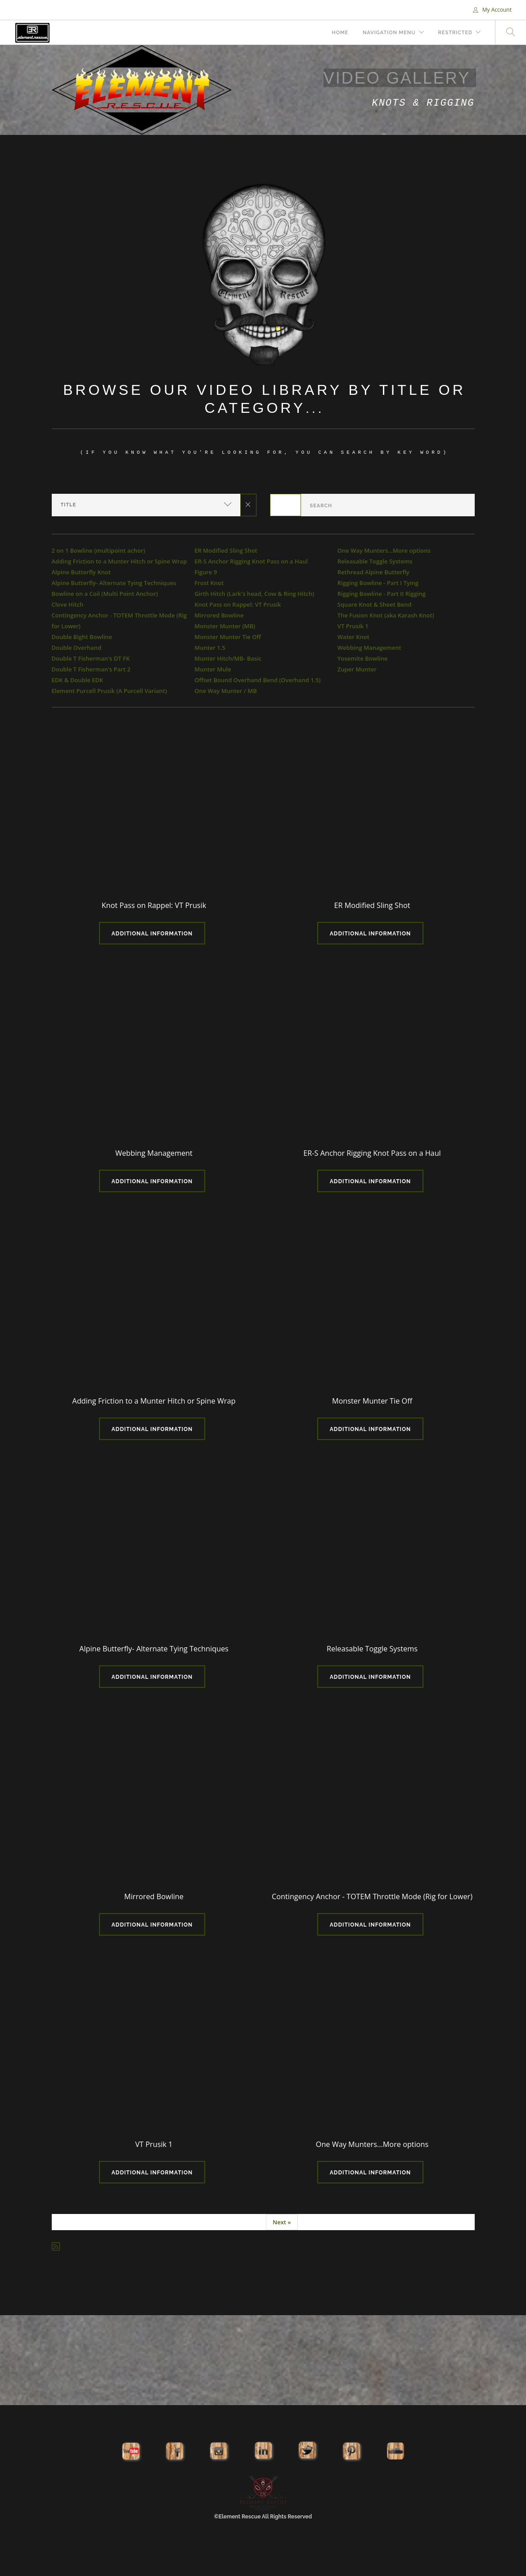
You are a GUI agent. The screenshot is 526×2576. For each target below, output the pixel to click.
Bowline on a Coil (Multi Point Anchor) (105, 594)
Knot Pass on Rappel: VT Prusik (237, 604)
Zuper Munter (357, 669)
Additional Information (152, 933)
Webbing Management (369, 648)
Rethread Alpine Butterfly (373, 572)
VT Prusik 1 (353, 626)
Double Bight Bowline (82, 637)
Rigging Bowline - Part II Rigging (381, 594)
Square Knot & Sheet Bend (374, 604)
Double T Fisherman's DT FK (91, 658)
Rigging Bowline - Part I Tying (377, 583)
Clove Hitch (68, 604)
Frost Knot (209, 583)
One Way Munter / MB (225, 691)
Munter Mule (212, 669)
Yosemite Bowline (362, 658)
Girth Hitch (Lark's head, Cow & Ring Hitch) (254, 594)
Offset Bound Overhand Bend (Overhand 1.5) (257, 680)
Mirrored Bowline (218, 615)
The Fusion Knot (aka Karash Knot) (385, 615)
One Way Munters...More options (384, 550)
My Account (492, 9)
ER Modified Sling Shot (225, 550)
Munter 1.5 (209, 648)
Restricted (455, 33)
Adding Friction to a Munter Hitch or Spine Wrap (119, 561)
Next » (282, 2222)
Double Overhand (77, 648)
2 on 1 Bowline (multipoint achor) (98, 550)
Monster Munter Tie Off (227, 637)
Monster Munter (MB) (224, 626)
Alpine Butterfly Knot (81, 572)
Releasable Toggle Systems (375, 561)
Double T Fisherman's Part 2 (91, 669)
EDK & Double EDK (77, 680)
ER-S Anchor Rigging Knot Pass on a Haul (251, 561)
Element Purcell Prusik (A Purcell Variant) (109, 691)
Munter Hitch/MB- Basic (227, 658)
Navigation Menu (389, 33)
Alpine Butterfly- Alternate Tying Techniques (114, 583)
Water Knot (353, 637)
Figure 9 (205, 572)
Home (340, 33)
